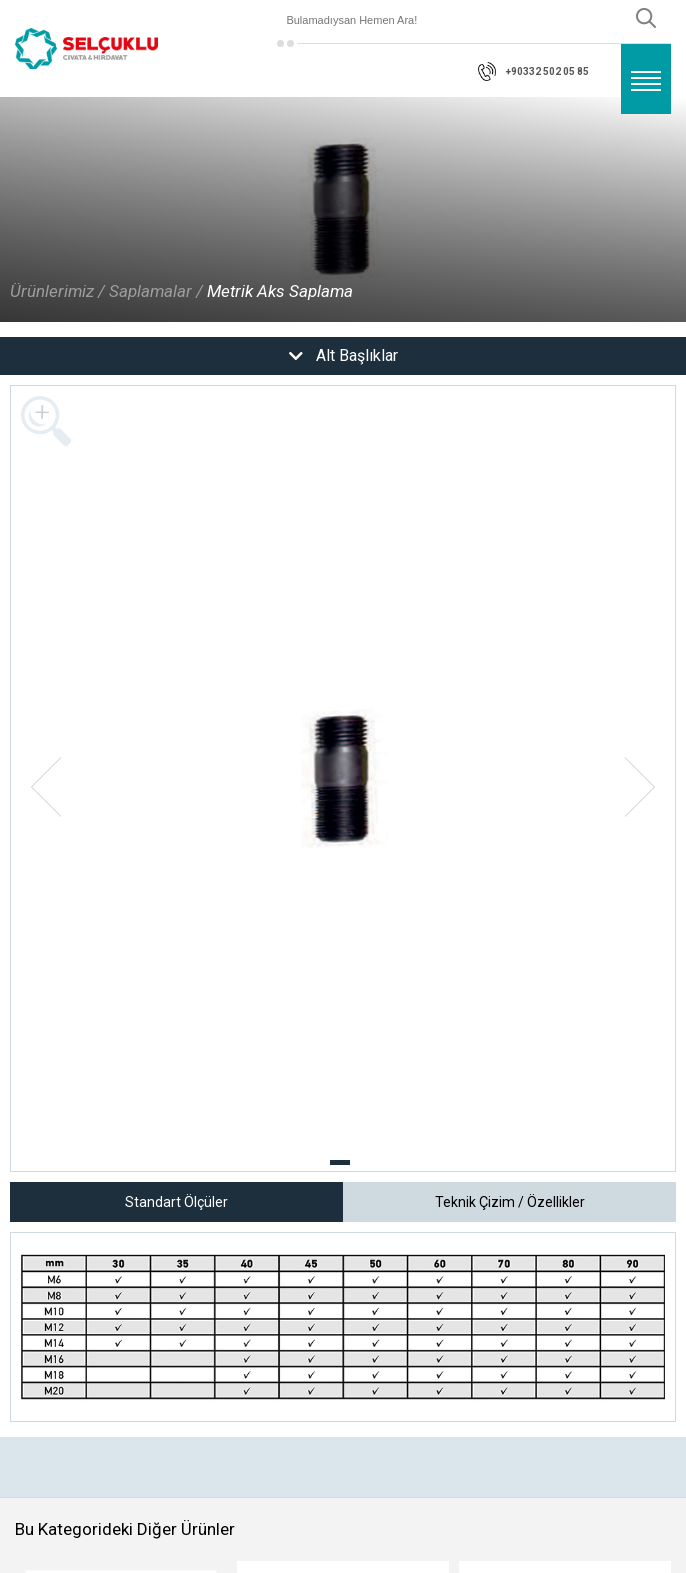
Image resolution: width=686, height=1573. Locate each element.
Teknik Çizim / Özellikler (510, 1202)
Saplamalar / (156, 291)
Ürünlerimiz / (57, 291)
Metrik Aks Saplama (280, 291)
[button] (340, 1162)
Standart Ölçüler (176, 1202)
